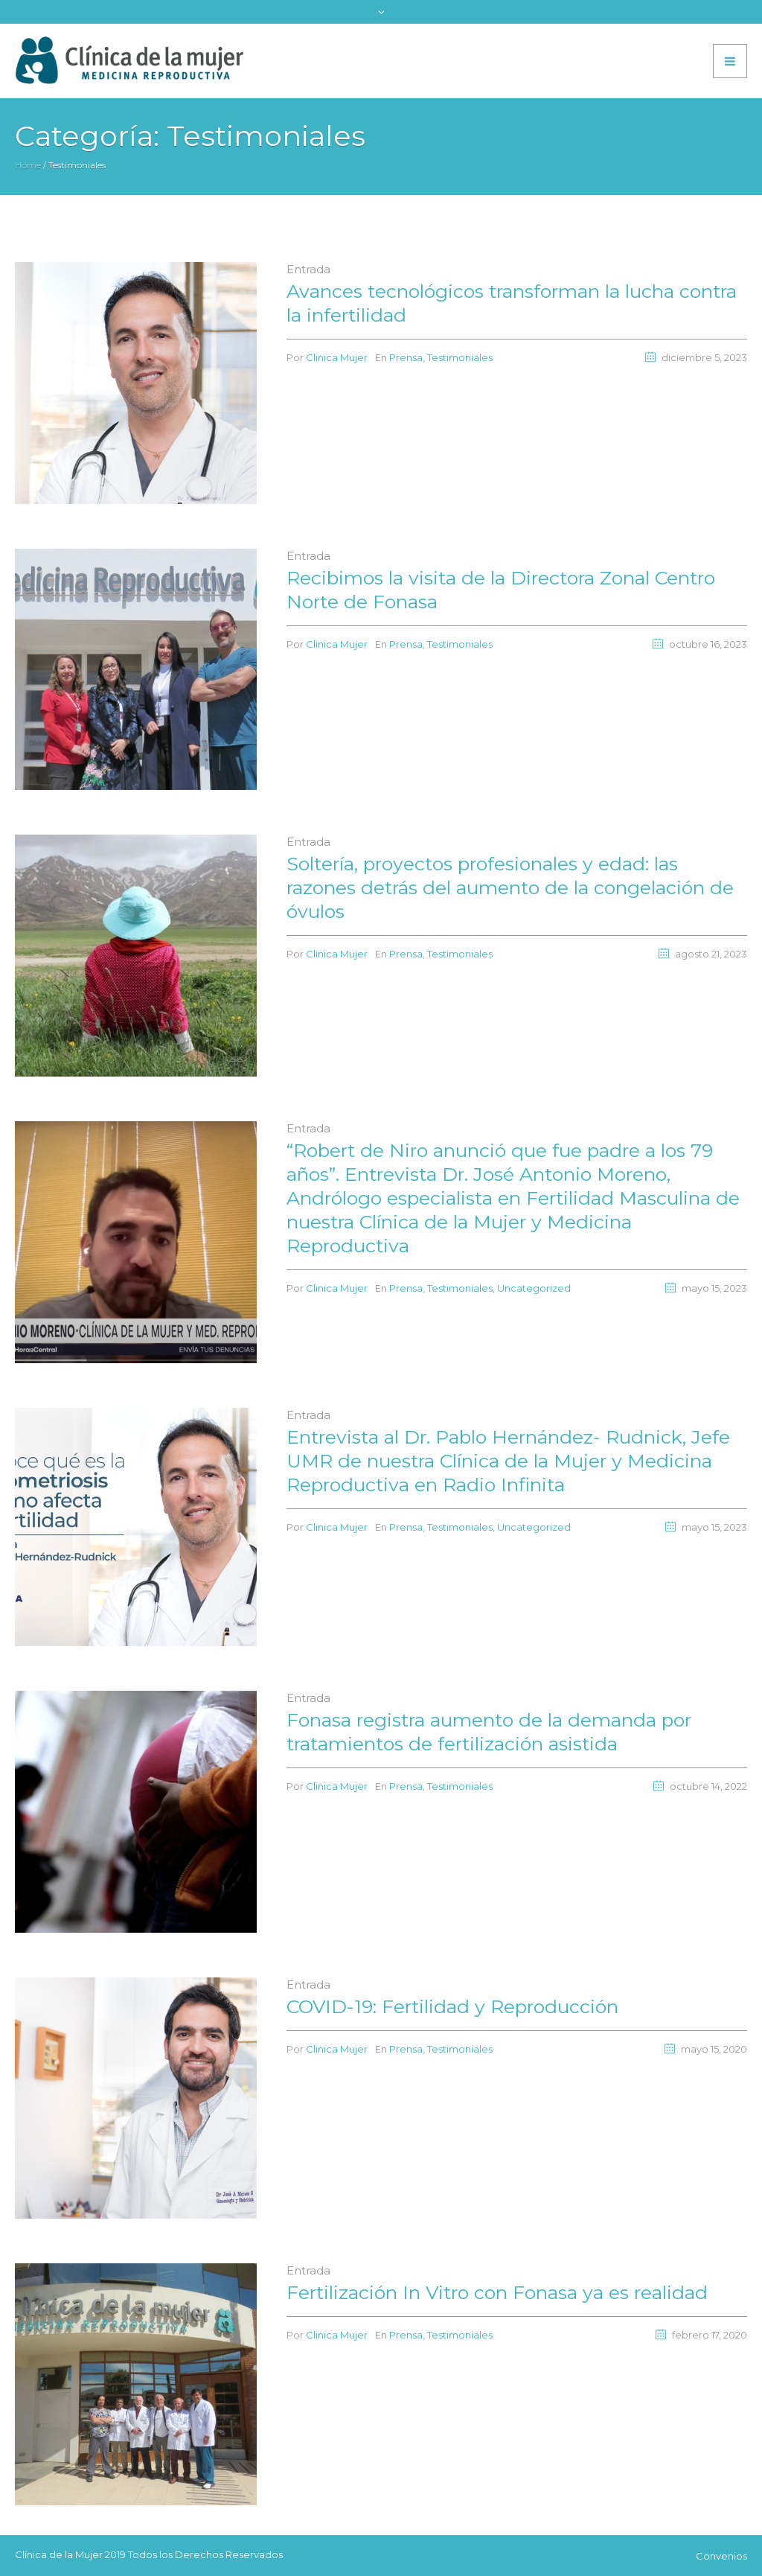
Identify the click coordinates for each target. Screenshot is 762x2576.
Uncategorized (534, 1288)
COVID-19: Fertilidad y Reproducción (452, 2006)
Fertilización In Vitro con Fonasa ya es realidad (497, 2292)
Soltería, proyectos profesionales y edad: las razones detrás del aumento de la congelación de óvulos (510, 887)
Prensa (406, 357)
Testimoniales (460, 357)
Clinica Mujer (337, 357)
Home (28, 164)
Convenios (721, 2556)
